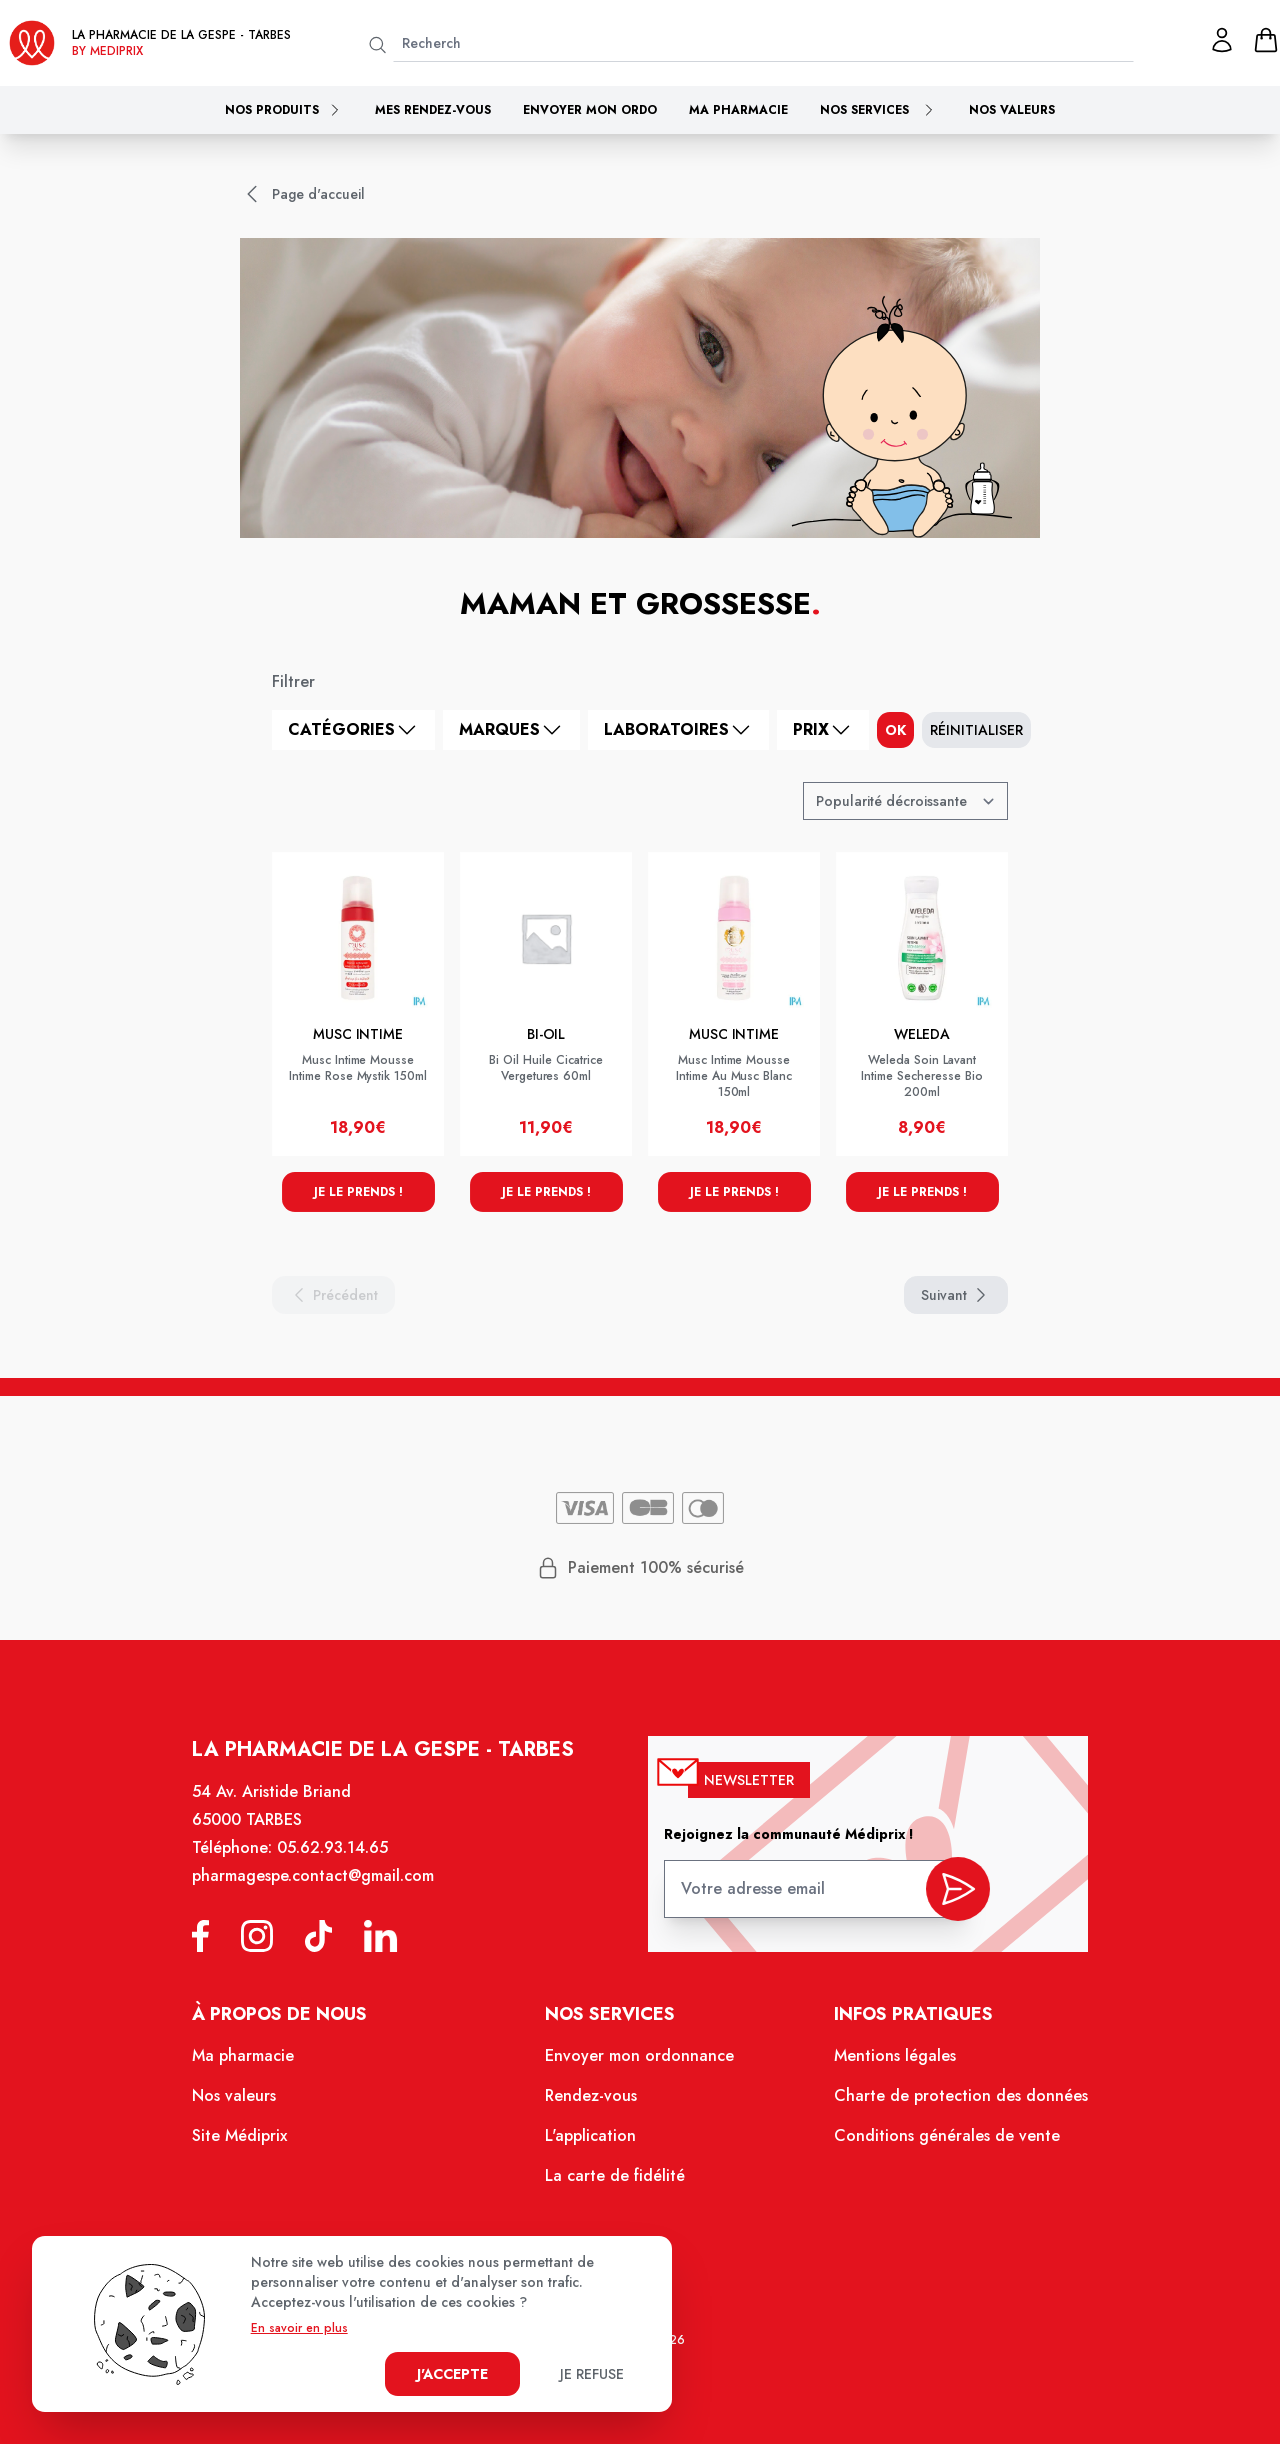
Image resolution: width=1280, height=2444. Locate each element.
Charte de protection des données (951, 2103)
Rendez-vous (592, 2103)
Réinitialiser (976, 730)
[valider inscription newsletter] (948, 1896)
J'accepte (452, 2374)
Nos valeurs (1012, 110)
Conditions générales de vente (937, 2141)
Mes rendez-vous (433, 110)
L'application (592, 2141)
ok (895, 730)
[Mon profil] (1222, 40)
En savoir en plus (299, 2328)
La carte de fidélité (616, 2180)
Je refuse (592, 2374)
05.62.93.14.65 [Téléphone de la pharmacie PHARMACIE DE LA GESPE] (342, 1862)
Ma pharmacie (738, 110)
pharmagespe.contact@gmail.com (322, 1889)
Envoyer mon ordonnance (639, 2064)
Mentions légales (887, 2064)
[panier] (1266, 40)
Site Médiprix (251, 2141)
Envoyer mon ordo (590, 110)
